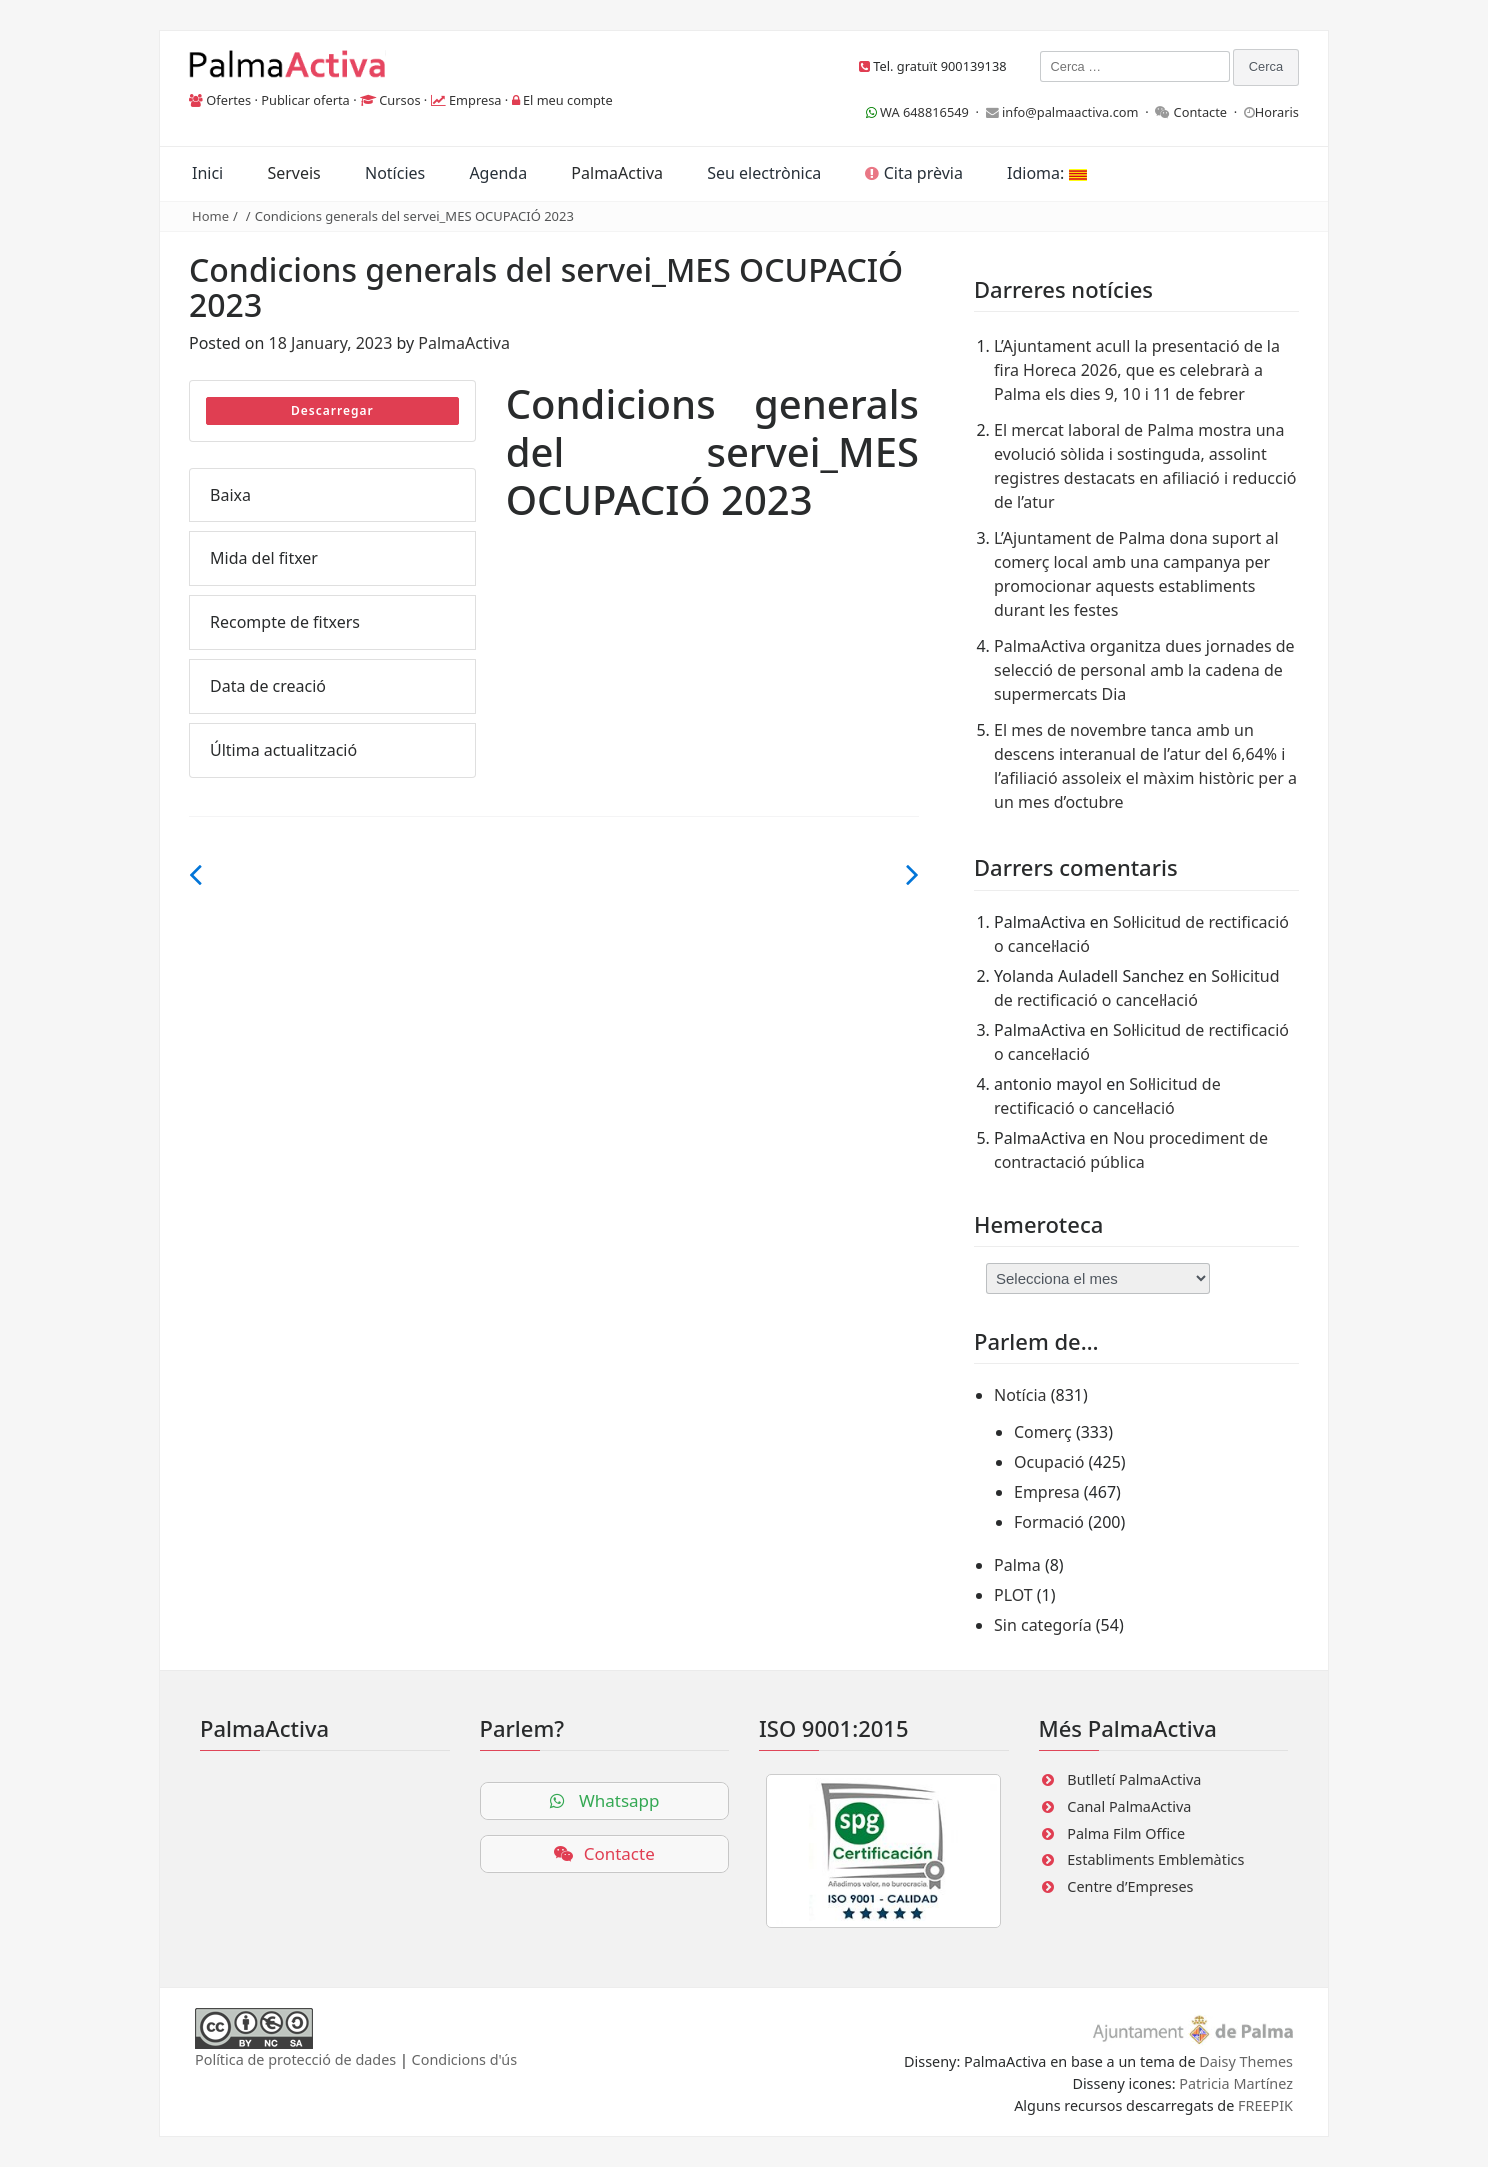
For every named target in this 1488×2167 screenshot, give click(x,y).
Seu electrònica (764, 173)
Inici (207, 173)
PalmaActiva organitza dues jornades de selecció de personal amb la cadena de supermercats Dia (1144, 670)
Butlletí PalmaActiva (1134, 1779)
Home (210, 216)
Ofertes (228, 100)
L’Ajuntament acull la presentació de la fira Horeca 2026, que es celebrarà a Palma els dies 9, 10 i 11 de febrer (1137, 370)
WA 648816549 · (926, 112)
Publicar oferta (305, 100)
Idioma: (1046, 173)
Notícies (395, 173)
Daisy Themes (1246, 2061)
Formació (1049, 1522)
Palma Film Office (1126, 1833)
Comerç (1043, 1432)
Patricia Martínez (1236, 2083)
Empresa (475, 100)
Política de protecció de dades (295, 2059)
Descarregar (332, 410)
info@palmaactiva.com (1070, 112)
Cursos (399, 100)
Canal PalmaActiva (1129, 1806)
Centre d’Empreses (1130, 1886)
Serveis (293, 173)
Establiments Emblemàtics (1155, 1859)
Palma (1017, 1565)
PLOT (1013, 1595)
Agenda (498, 173)
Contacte (1201, 112)
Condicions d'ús (465, 2059)
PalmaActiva (617, 173)
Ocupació (1049, 1462)
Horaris (1277, 112)
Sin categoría (1043, 1625)
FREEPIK (1265, 2105)
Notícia (1020, 1395)
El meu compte (568, 100)
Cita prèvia (913, 173)
